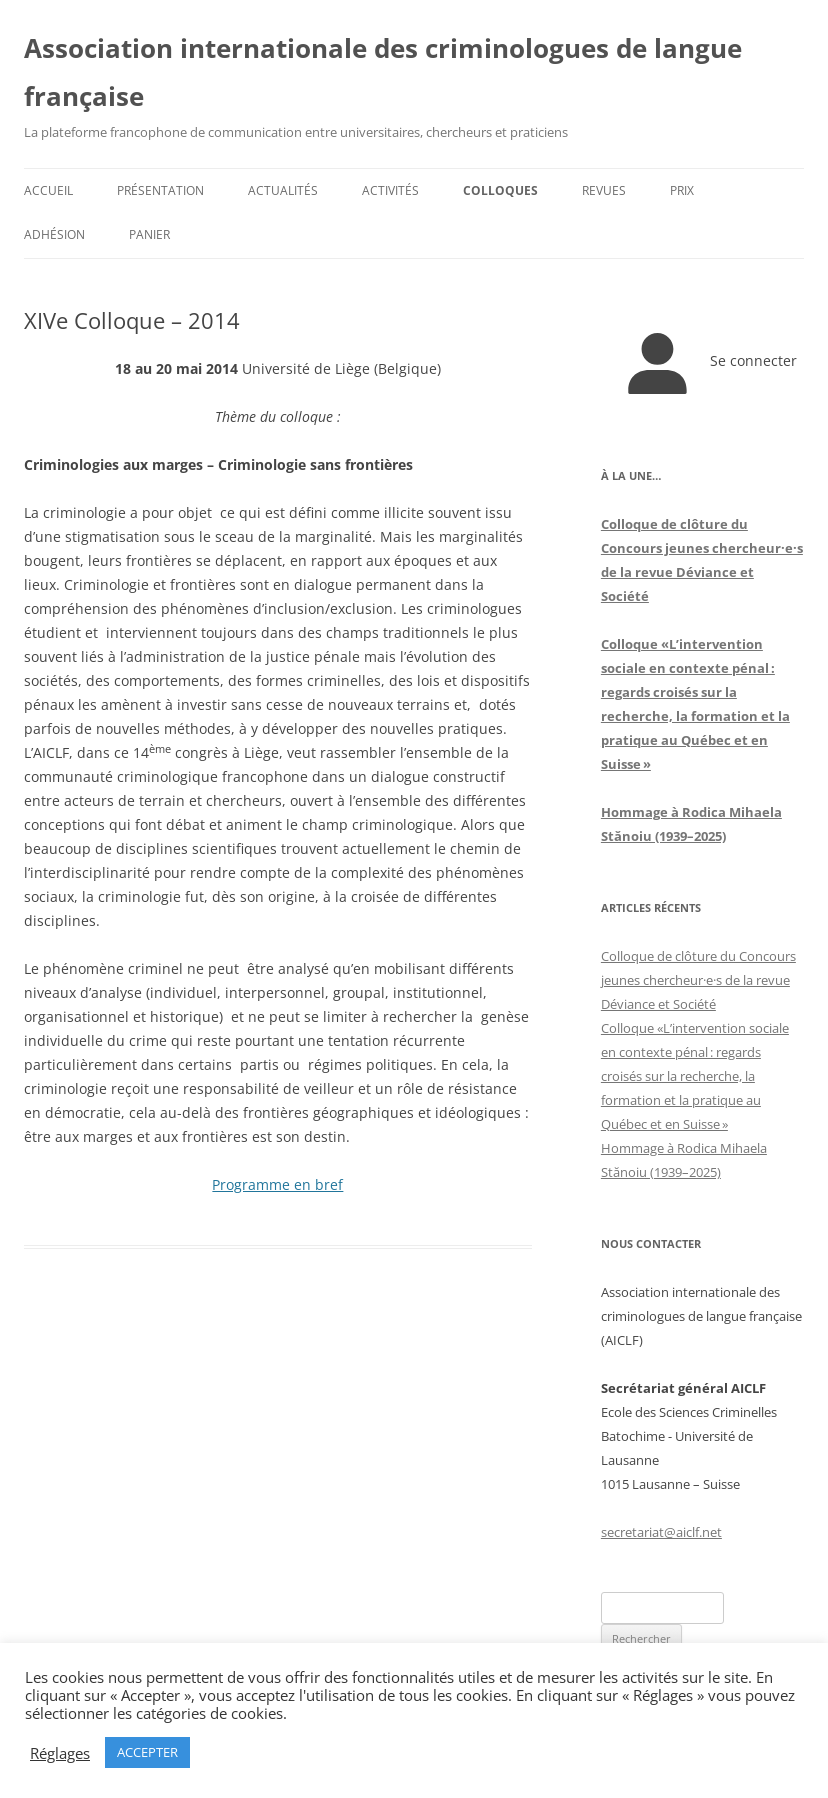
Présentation (160, 190)
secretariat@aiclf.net (661, 1532)
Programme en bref (277, 1184)
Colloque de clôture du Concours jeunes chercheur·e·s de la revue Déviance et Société (698, 980)
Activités (390, 190)
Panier (149, 234)
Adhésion (54, 234)
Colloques (500, 190)
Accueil (48, 190)
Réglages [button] (60, 1753)
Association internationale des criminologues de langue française (383, 72)
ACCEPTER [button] (147, 1752)
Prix (682, 190)
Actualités (283, 190)
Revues (604, 190)
